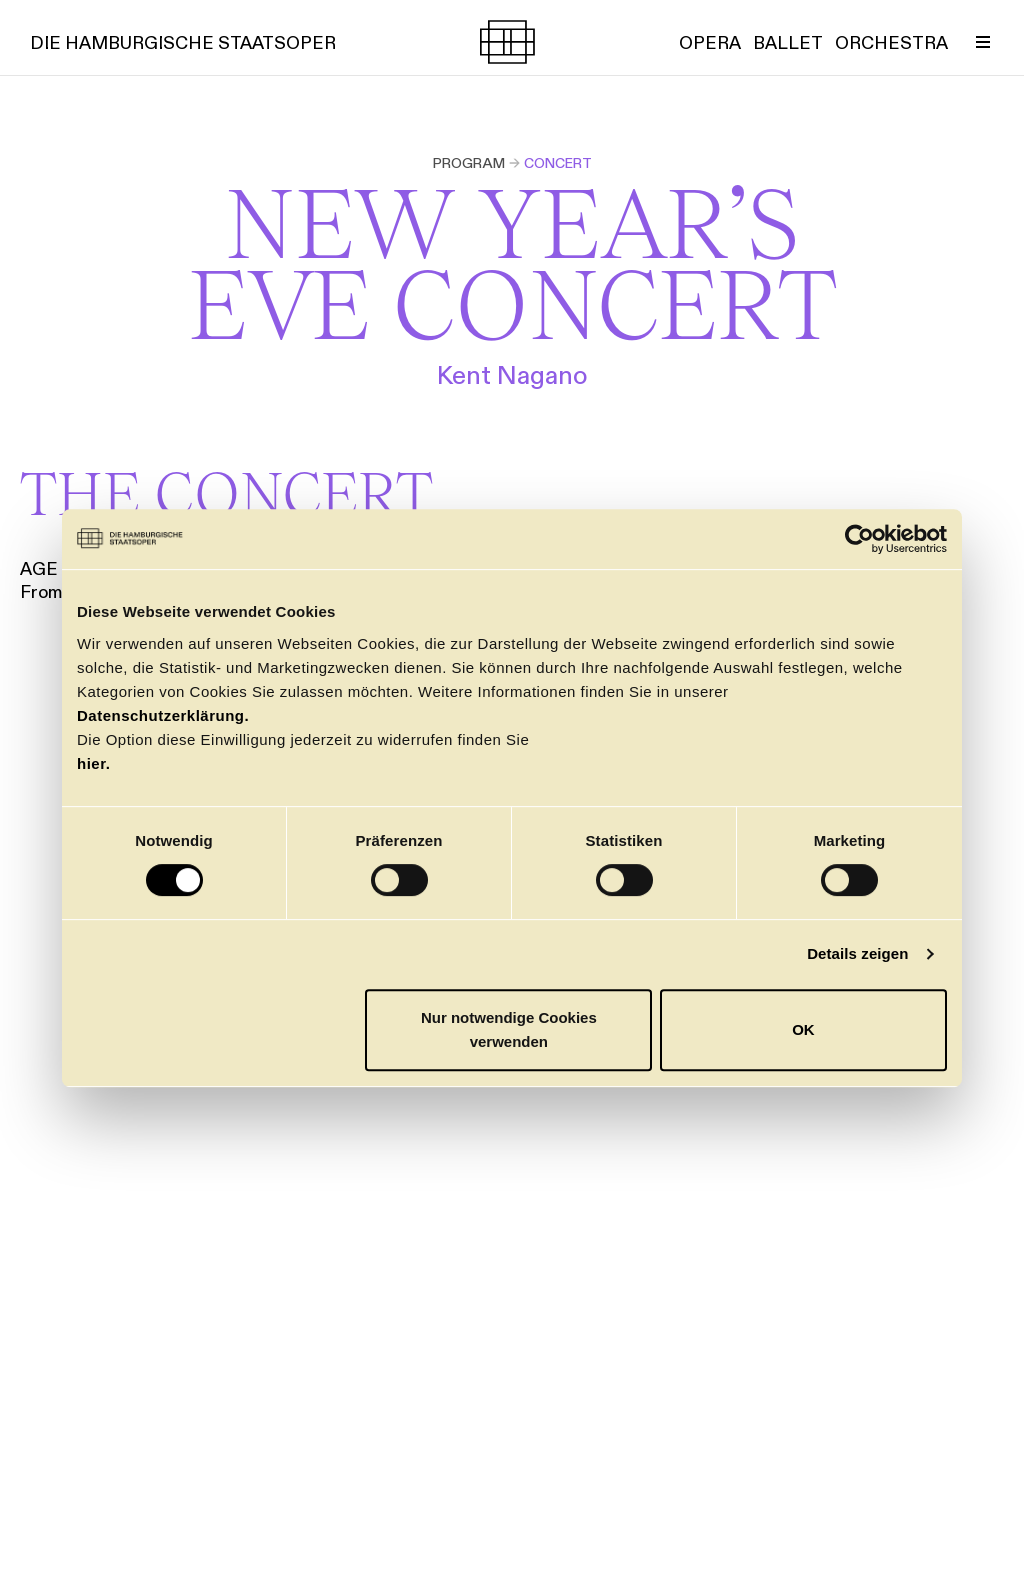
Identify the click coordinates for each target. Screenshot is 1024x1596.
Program (469, 163)
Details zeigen (857, 953)
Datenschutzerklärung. (163, 715)
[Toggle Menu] (983, 42)
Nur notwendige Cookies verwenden (509, 1029)
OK (803, 1029)
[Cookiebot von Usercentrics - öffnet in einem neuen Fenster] (859, 539)
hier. (93, 763)
